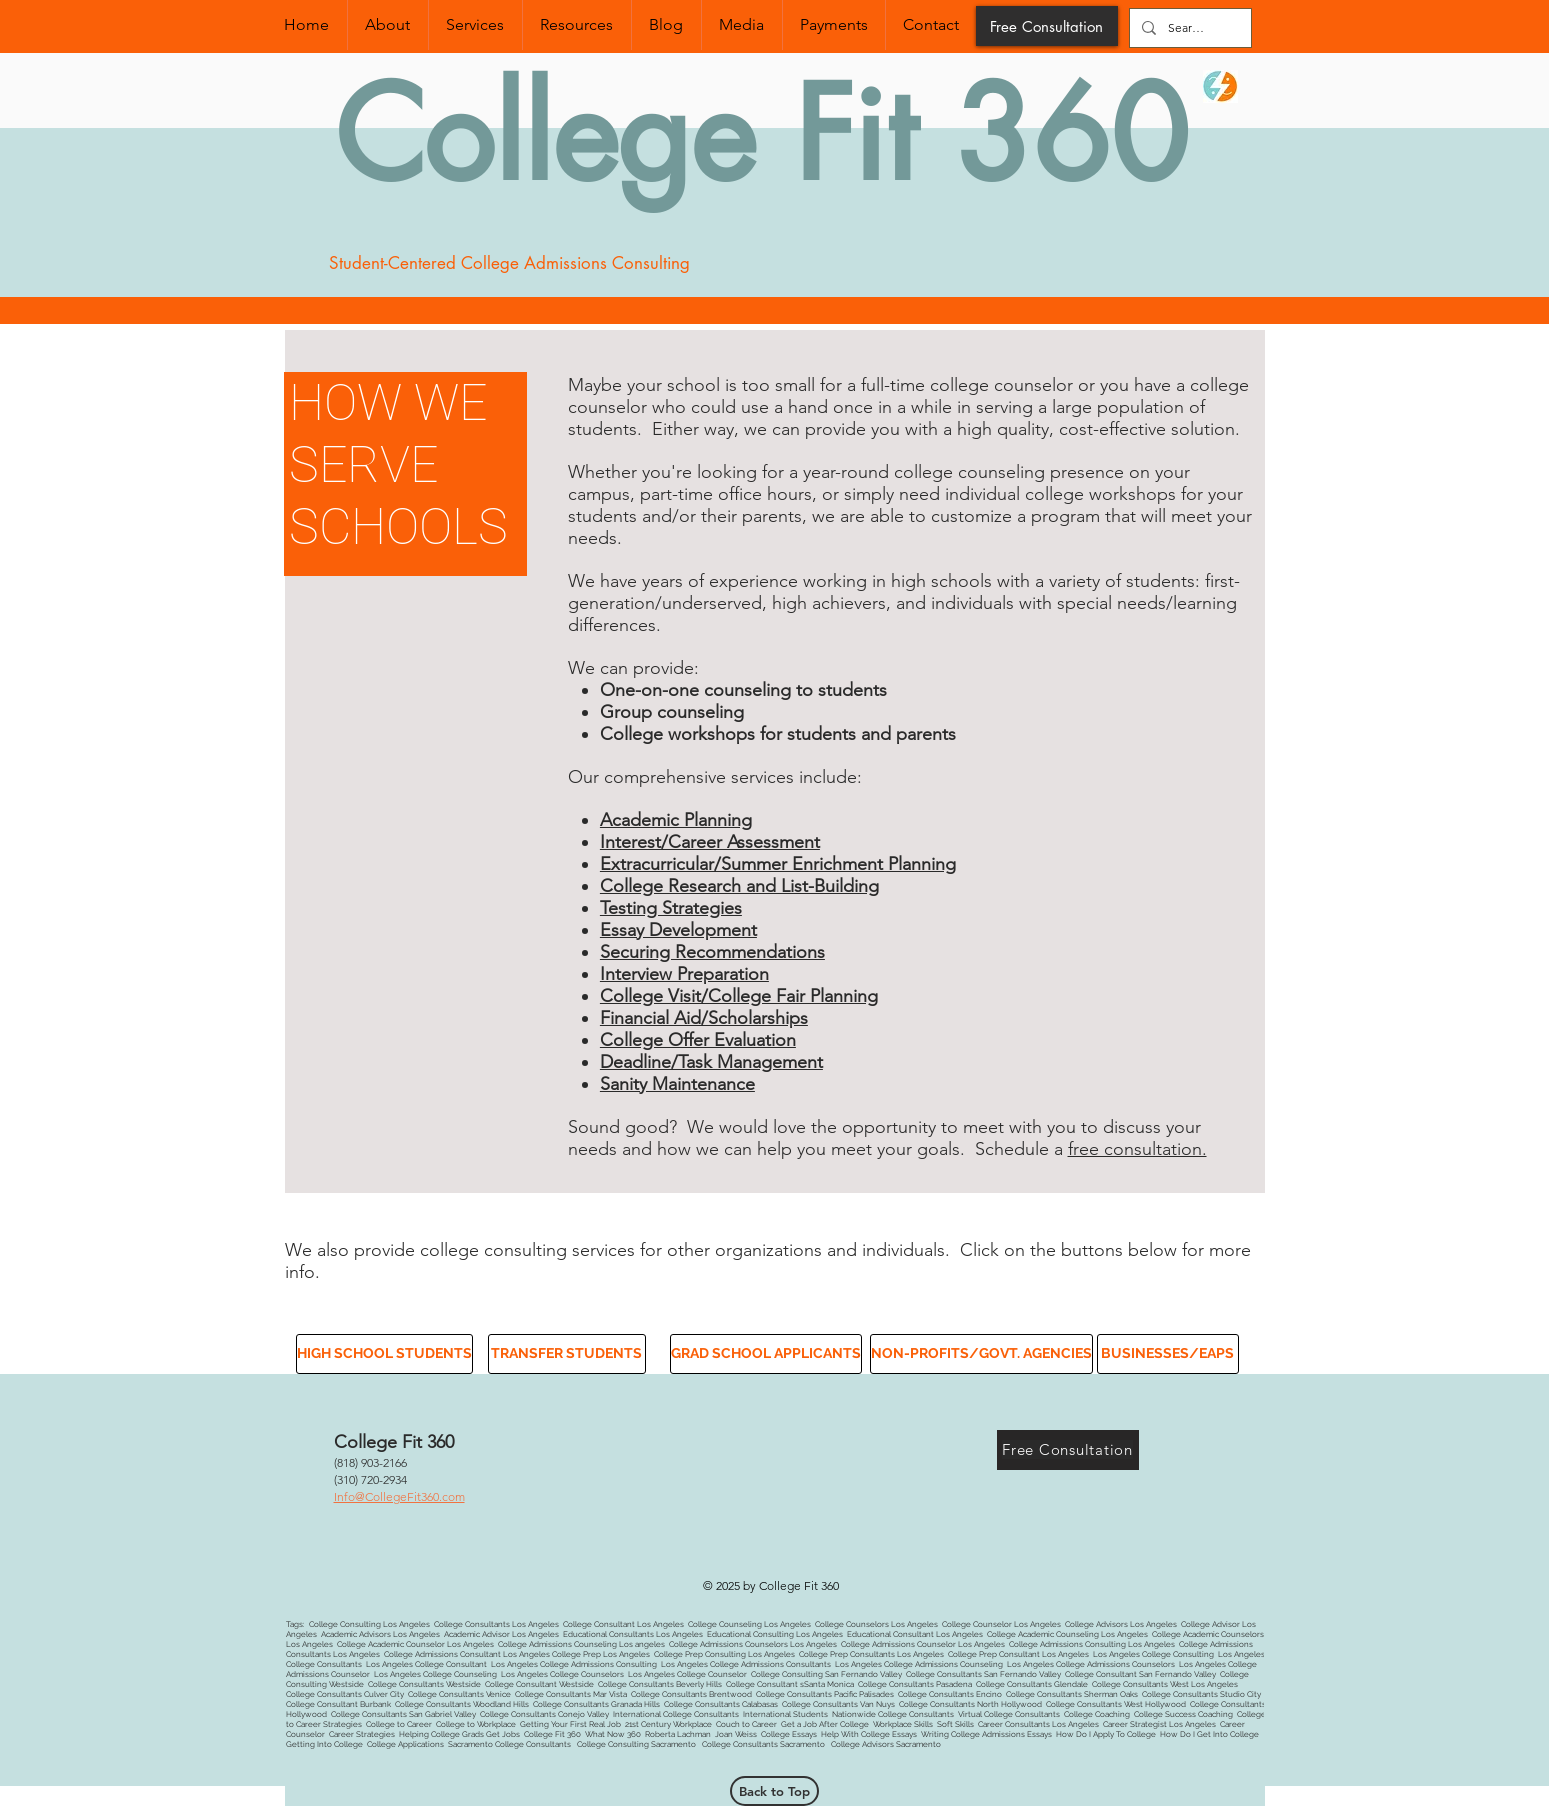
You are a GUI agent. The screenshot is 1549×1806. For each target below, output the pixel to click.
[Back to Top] (774, 1791)
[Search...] (1188, 28)
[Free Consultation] (1047, 26)
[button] (383, 1354)
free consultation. (1137, 1149)
